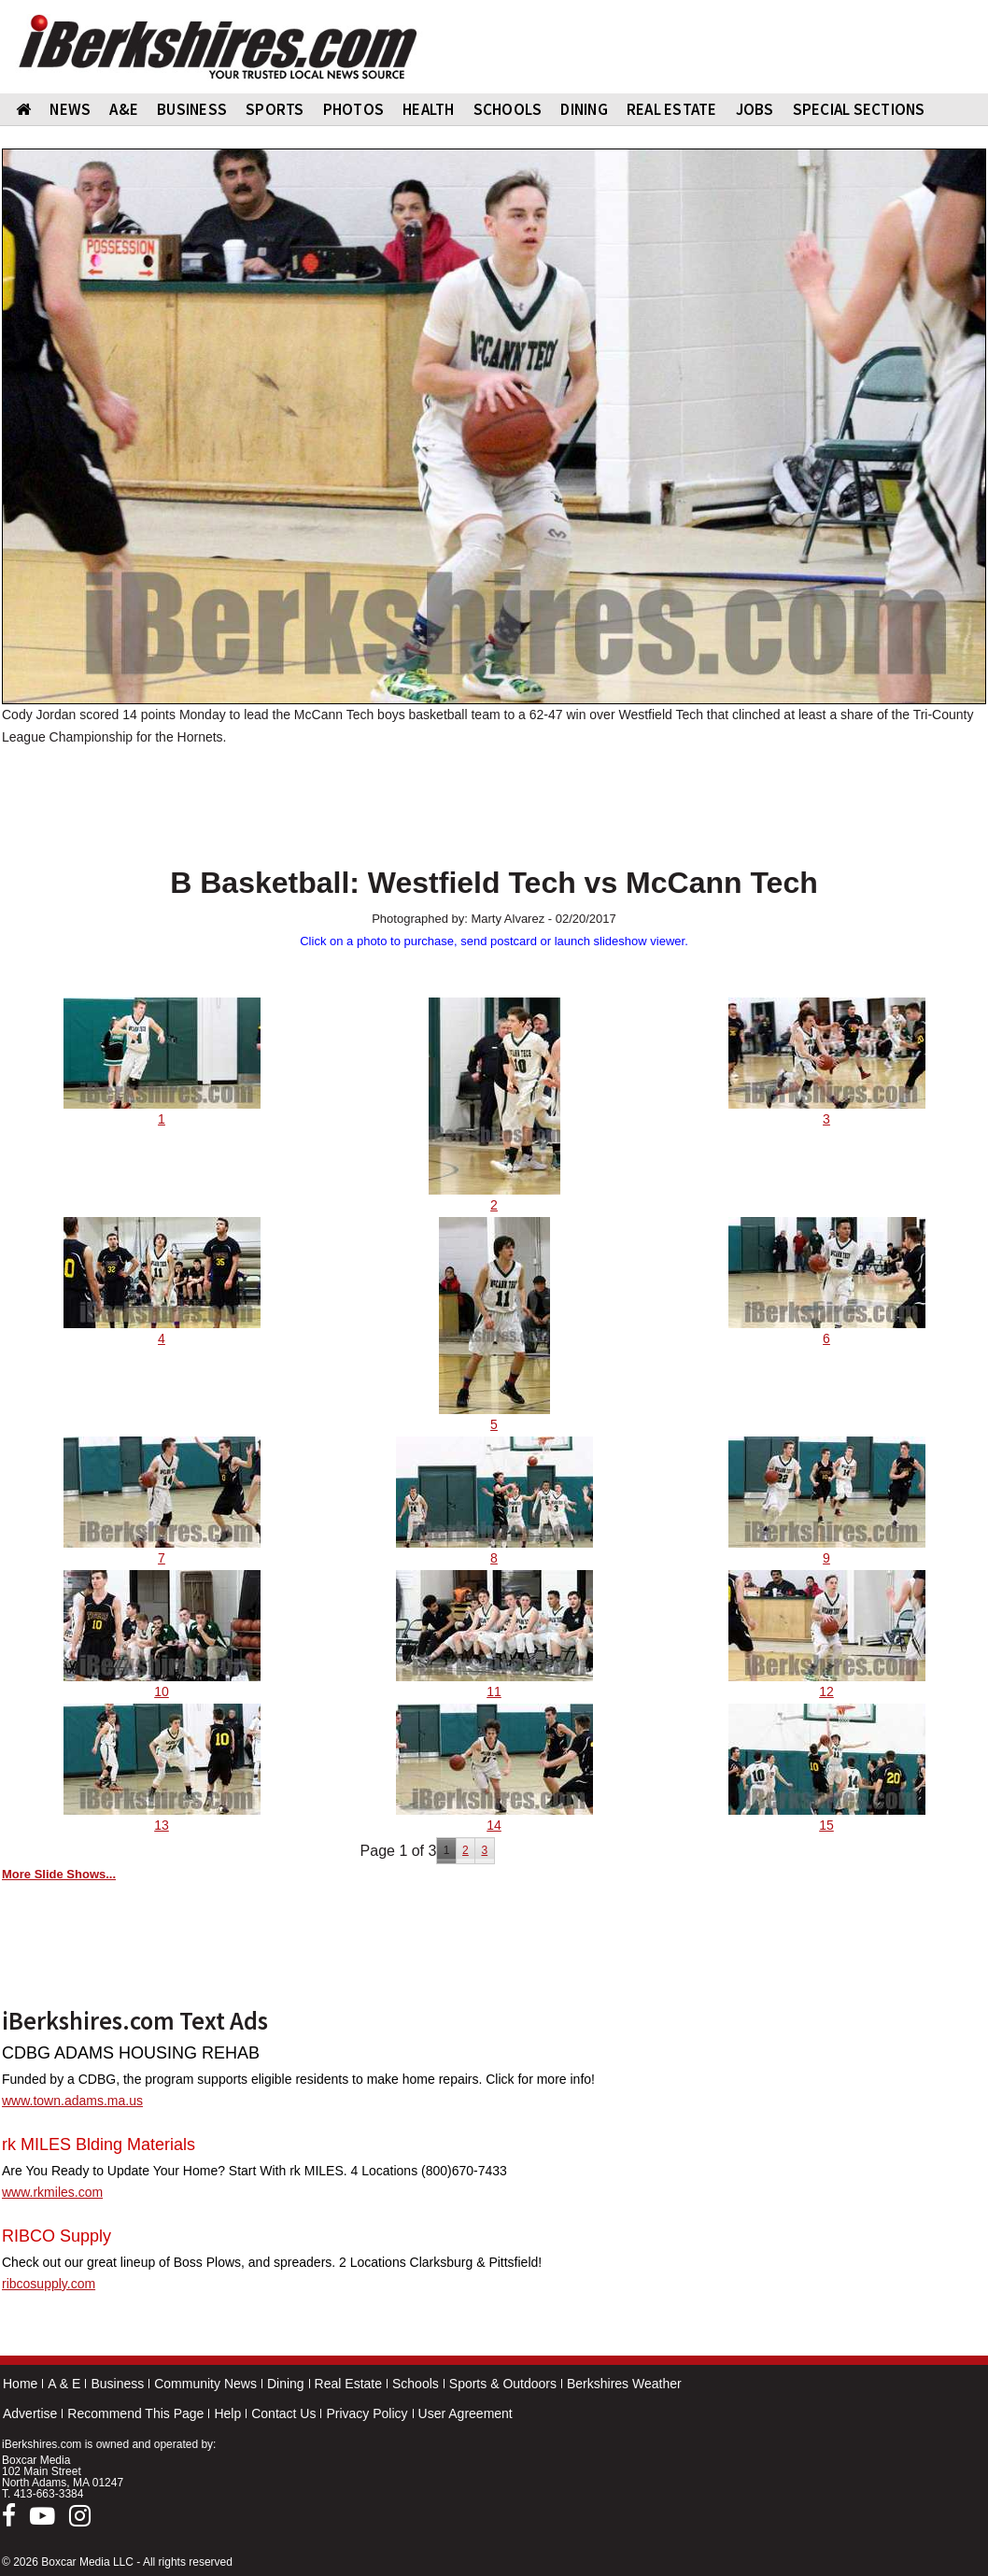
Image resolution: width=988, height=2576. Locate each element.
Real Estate (348, 2383)
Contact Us (283, 2413)
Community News (205, 2383)
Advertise (30, 2413)
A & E (64, 2383)
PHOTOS (354, 109)
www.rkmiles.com (52, 2192)
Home (20, 2383)
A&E (123, 109)
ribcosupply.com (48, 2283)
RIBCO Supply (56, 2236)
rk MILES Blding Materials (98, 2144)
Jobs (755, 109)
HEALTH (428, 109)
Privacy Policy (366, 2413)
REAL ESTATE (672, 109)
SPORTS (275, 109)
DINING (584, 109)
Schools (415, 2383)
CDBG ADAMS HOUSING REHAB (131, 2053)
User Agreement (465, 2413)
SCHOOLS (508, 109)
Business (117, 2383)
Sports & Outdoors (503, 2383)
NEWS (70, 109)
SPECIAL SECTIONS (859, 109)
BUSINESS (192, 109)
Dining (285, 2383)
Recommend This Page (135, 2413)
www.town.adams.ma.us (72, 2100)
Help (227, 2413)
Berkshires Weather (624, 2383)
